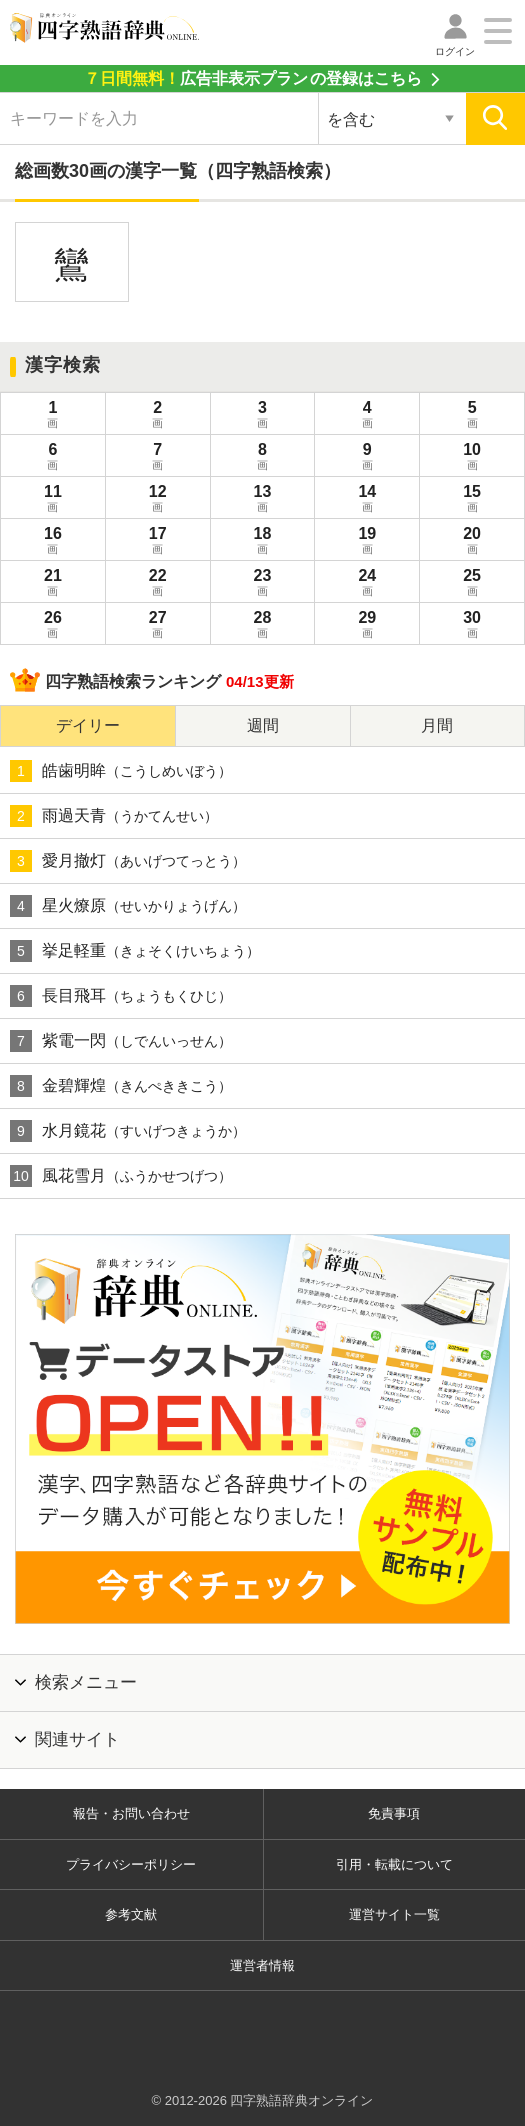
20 (472, 542)
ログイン (455, 51)
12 (158, 500)
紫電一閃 (121, 1041)
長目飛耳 (121, 996)
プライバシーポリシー (131, 1864)
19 (367, 542)
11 (53, 500)
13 (263, 500)
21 (53, 584)
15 (472, 500)
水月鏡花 (128, 1131)
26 (53, 626)
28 (263, 626)
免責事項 (394, 1813)
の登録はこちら (253, 78)
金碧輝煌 (121, 1086)
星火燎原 (128, 906)
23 (263, 584)
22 (158, 584)
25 (472, 584)
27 (158, 626)
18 (263, 542)
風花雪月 (121, 1176)
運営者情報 (262, 1965)
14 (367, 500)
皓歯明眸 (121, 771)
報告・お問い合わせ (131, 1813)
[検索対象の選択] (392, 119)
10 (472, 458)
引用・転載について (394, 1864)
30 (472, 626)
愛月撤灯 (128, 861)
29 (367, 626)
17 (158, 542)
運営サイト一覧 (394, 1914)
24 (367, 584)
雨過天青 (114, 816)
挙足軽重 (135, 951)
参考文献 (131, 1914)
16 (53, 542)
